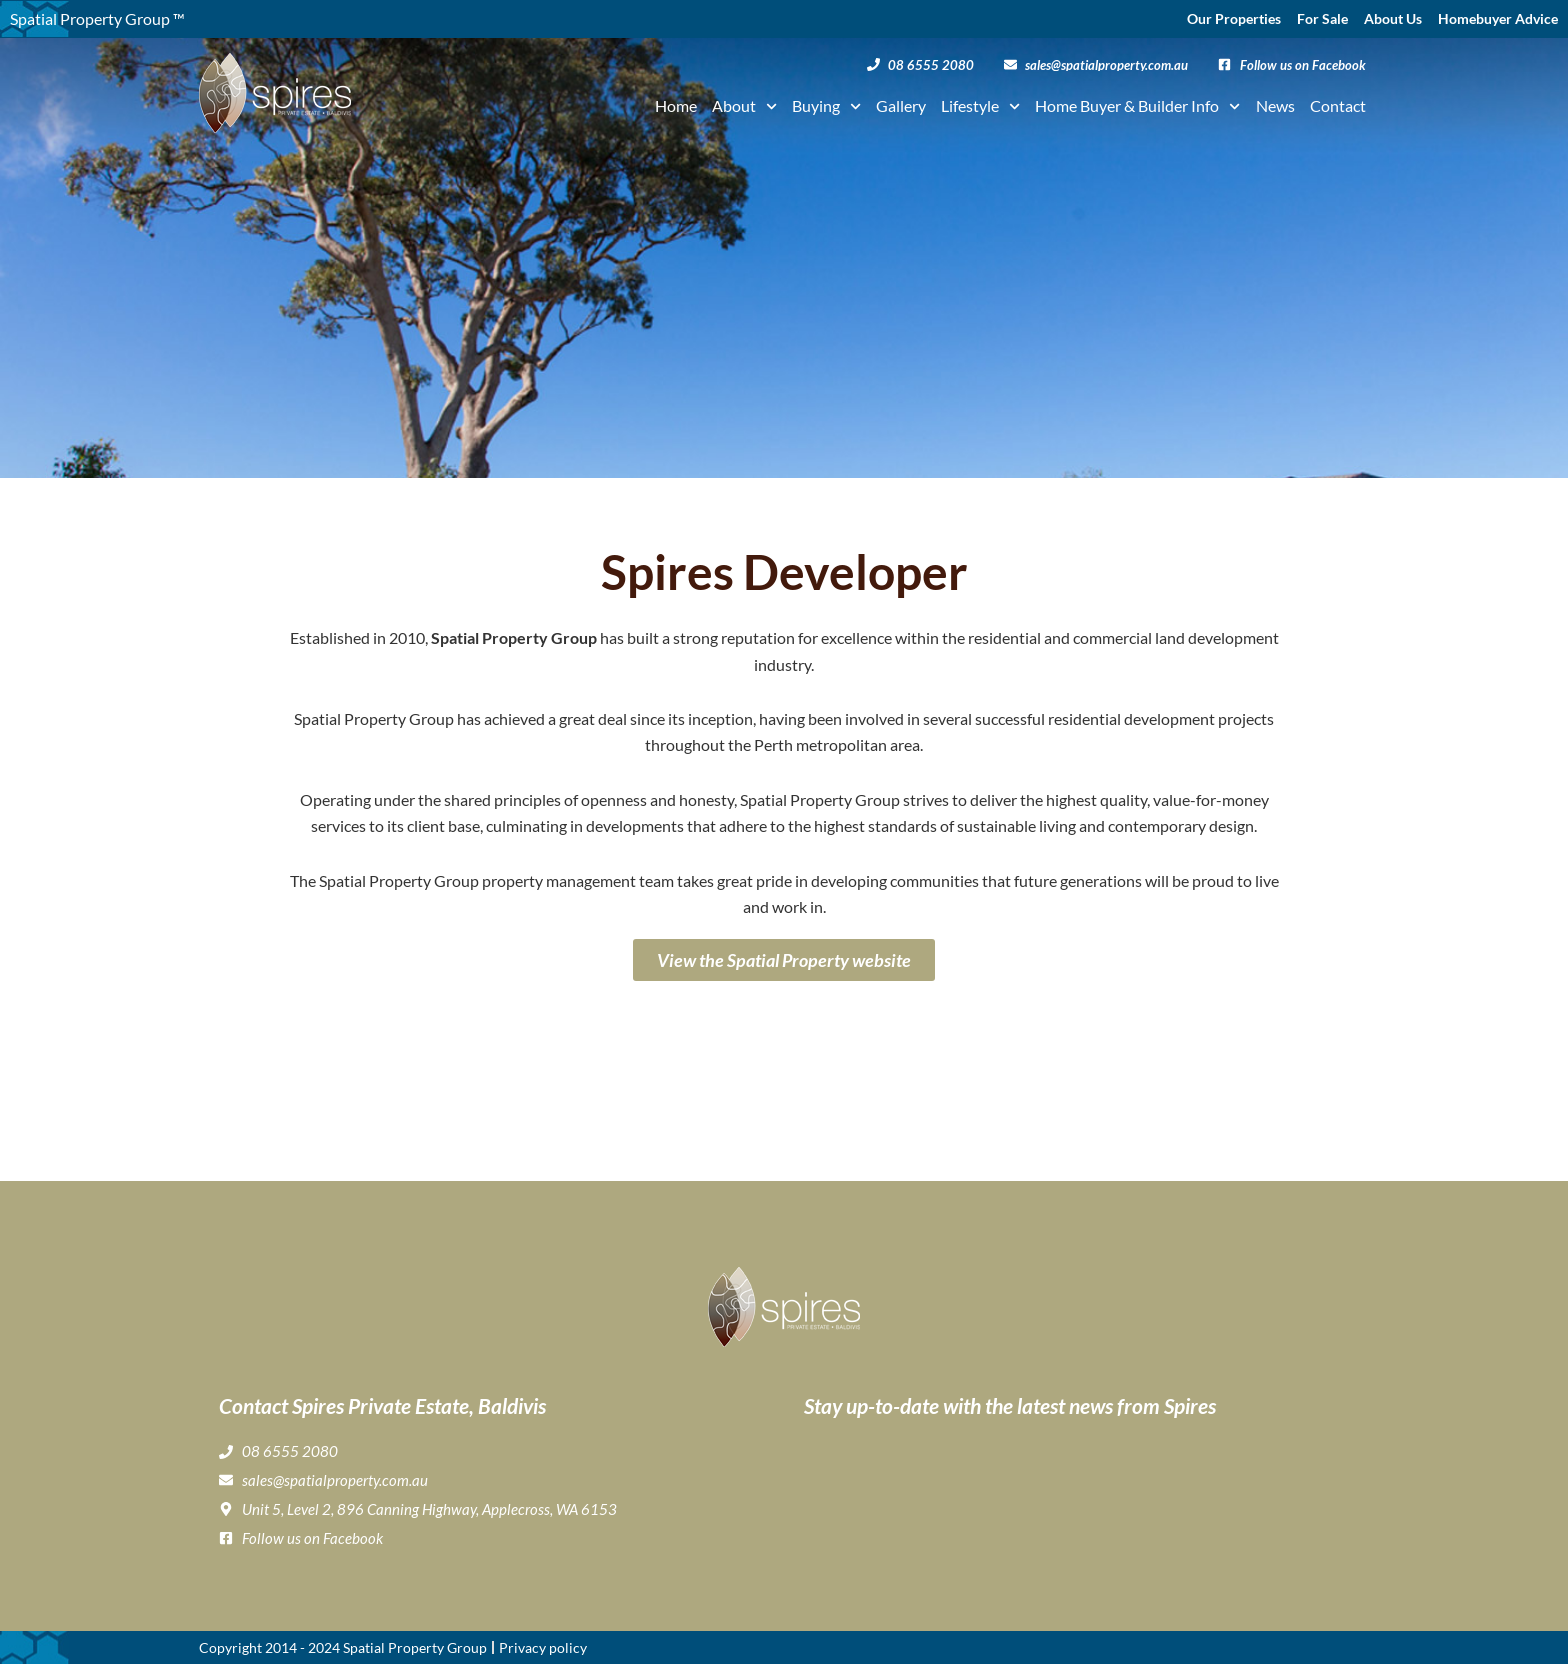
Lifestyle (980, 106)
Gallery (901, 105)
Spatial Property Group (415, 1647)
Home (676, 105)
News (1275, 105)
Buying (826, 106)
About (744, 106)
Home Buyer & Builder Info (1137, 106)
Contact (1338, 105)
